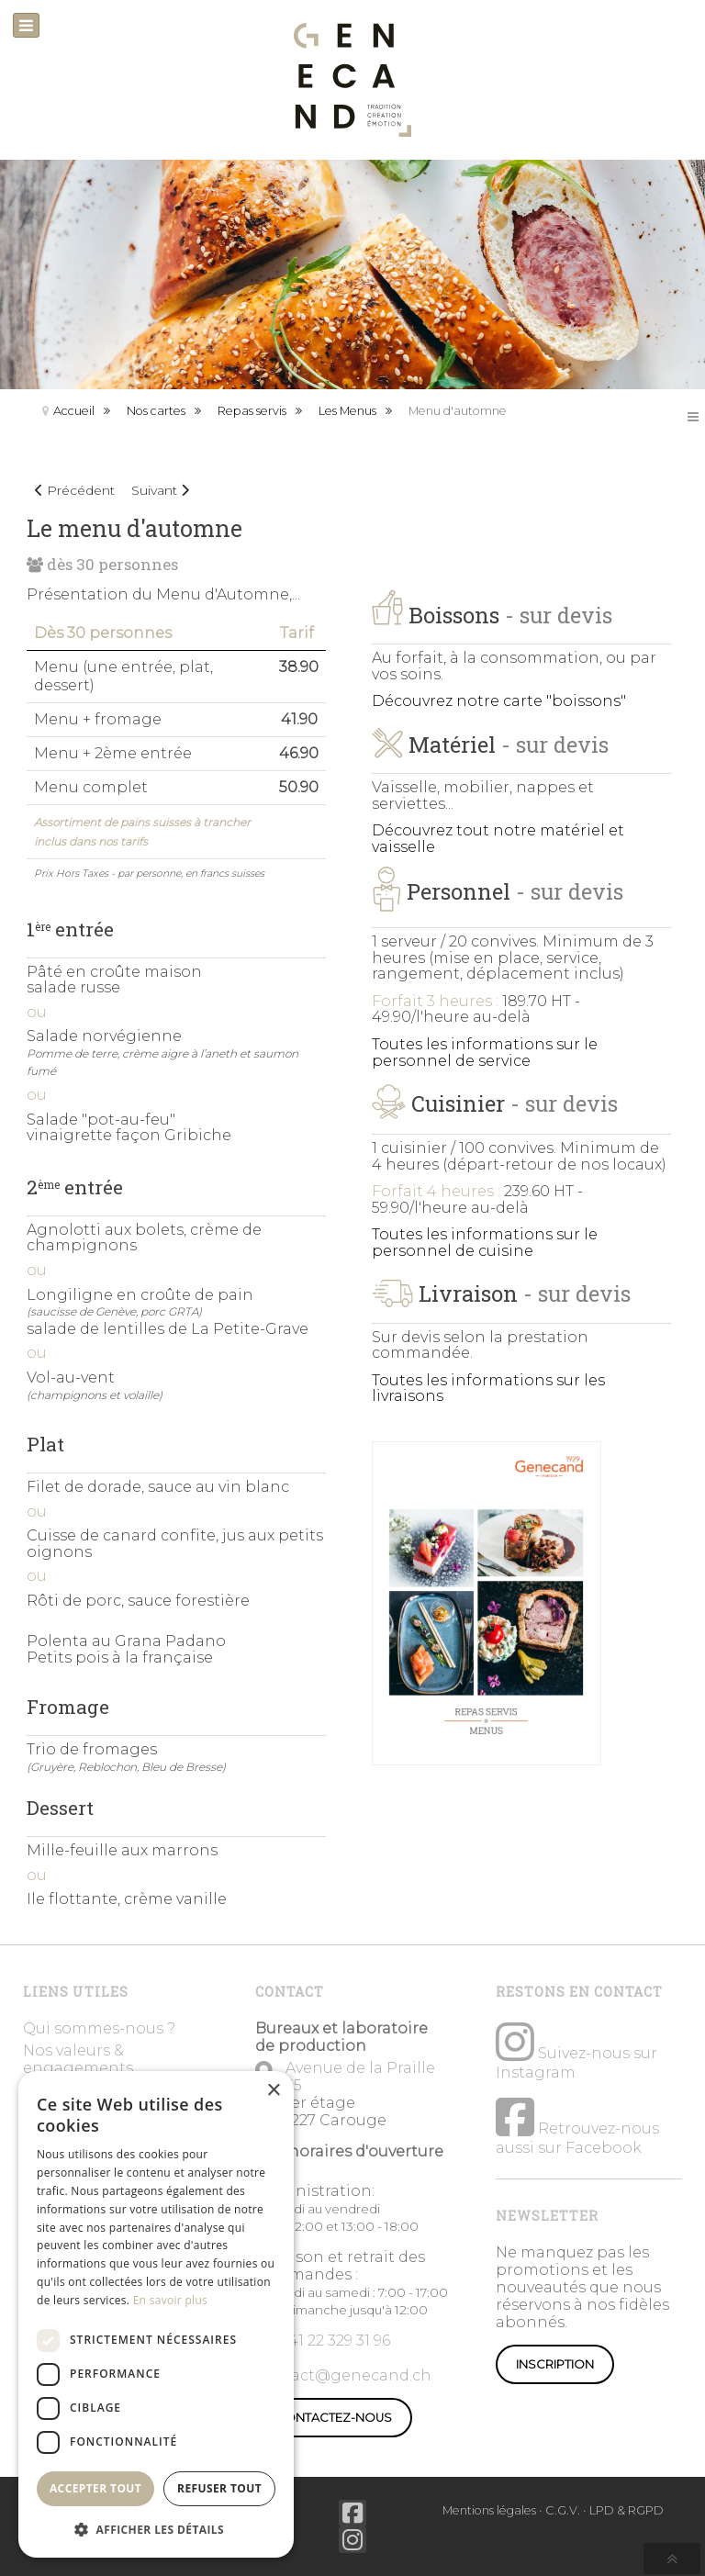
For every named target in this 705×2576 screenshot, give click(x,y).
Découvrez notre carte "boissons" (499, 701)
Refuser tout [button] (219, 2488)
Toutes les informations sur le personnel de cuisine (485, 1243)
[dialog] (156, 2314)
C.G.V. (562, 2510)
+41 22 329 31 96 (335, 2340)
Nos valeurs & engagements (78, 2059)
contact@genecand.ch (343, 2375)
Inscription (555, 2364)
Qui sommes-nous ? (99, 2028)
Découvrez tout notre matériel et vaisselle (498, 839)
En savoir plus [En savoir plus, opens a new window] (170, 2300)
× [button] (273, 2091)
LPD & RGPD (626, 2510)
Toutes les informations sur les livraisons (488, 1389)
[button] (156, 2528)
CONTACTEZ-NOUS (333, 2418)
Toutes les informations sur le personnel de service (485, 1053)
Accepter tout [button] (95, 2488)
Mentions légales (489, 2510)
